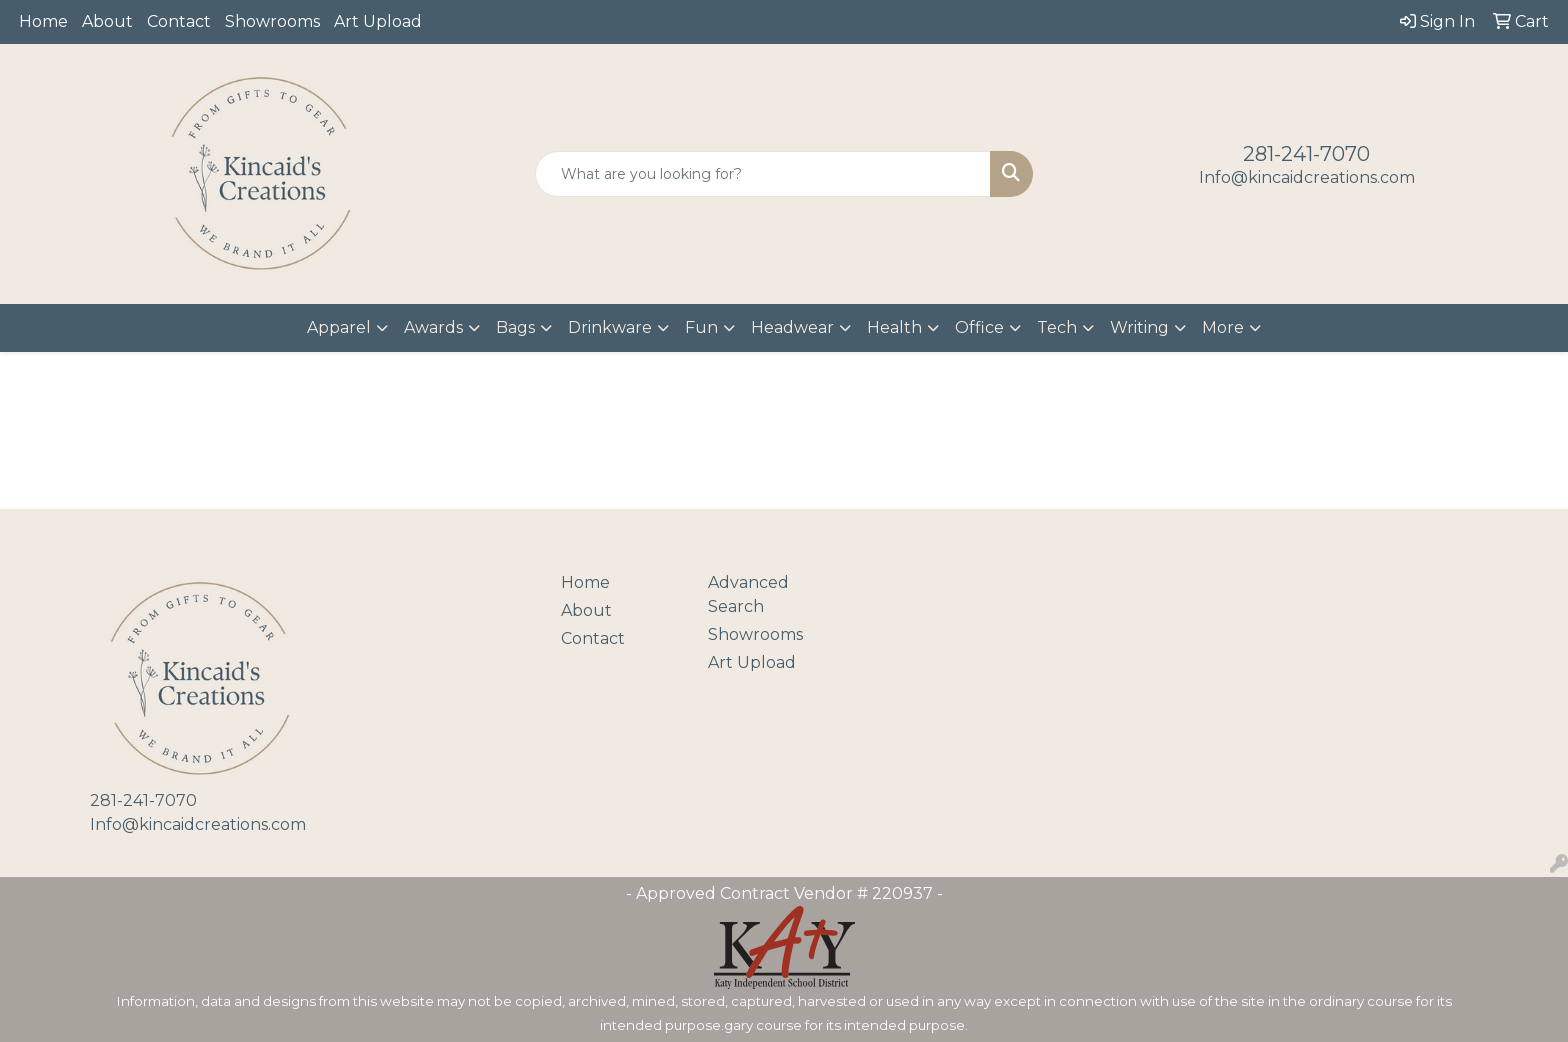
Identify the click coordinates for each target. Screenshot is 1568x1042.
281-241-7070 (1306, 154)
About (107, 21)
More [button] (1223, 327)
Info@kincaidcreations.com (1307, 177)
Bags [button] (515, 327)
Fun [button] (701, 327)
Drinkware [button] (610, 327)
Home (43, 21)
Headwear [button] (792, 327)
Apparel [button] (339, 327)
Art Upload (378, 21)
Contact (179, 21)
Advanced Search (748, 594)
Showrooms (272, 21)
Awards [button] (433, 327)
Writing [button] (1139, 327)
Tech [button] (1057, 327)
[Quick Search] (763, 174)
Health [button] (894, 327)
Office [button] (979, 327)
